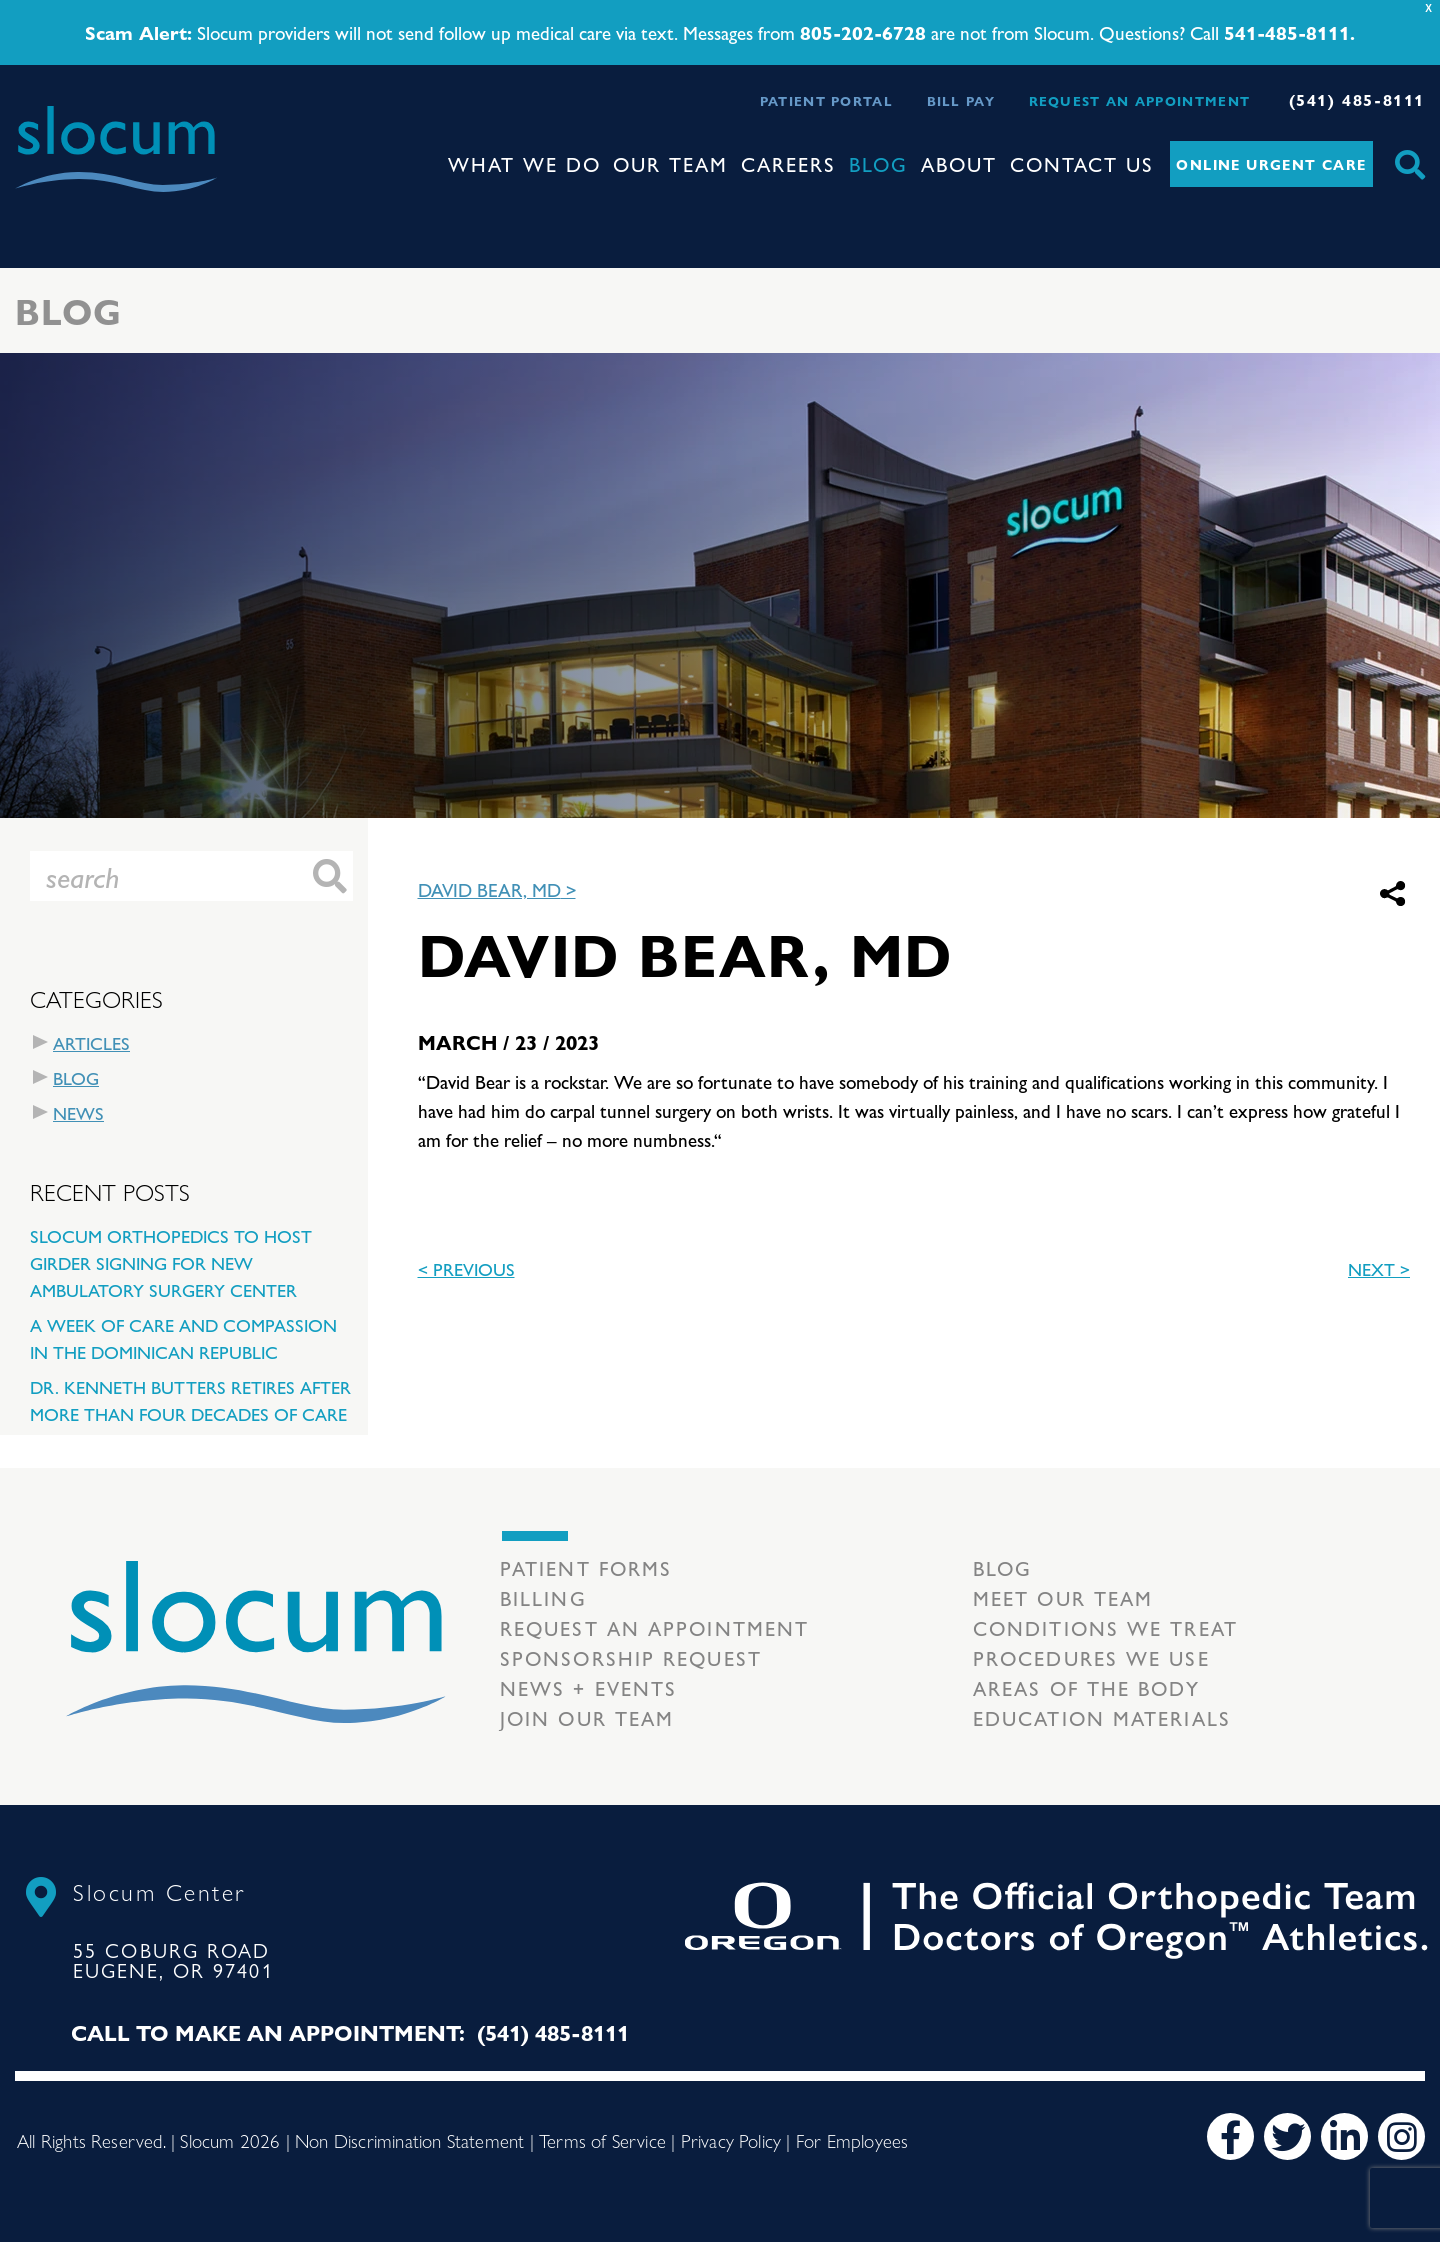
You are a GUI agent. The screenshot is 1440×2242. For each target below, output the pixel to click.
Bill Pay (961, 100)
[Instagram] (1401, 2136)
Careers (788, 163)
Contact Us (1082, 163)
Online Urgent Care (1271, 164)
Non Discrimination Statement (409, 2140)
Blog (878, 163)
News (78, 1112)
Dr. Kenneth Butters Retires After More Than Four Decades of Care (190, 1400)
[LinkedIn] (1344, 2136)
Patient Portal (826, 100)
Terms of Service (602, 2140)
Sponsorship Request (631, 1657)
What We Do (524, 163)
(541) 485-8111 (1357, 99)
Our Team (670, 163)
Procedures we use (1091, 1657)
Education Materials (1102, 1717)
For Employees (852, 2140)
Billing (543, 1597)
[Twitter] (1287, 2136)
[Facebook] (1230, 2136)
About (959, 163)
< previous (466, 1268)
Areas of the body (1086, 1687)
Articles (91, 1042)
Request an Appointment (1140, 100)
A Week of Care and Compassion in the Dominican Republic (183, 1338)
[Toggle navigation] (31, 210)
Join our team (587, 1717)
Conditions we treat (1105, 1627)
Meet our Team (1063, 1597)
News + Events (588, 1687)
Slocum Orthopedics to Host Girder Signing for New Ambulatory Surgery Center (171, 1262)
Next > (1379, 1268)
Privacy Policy (731, 2140)
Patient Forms (586, 1567)
